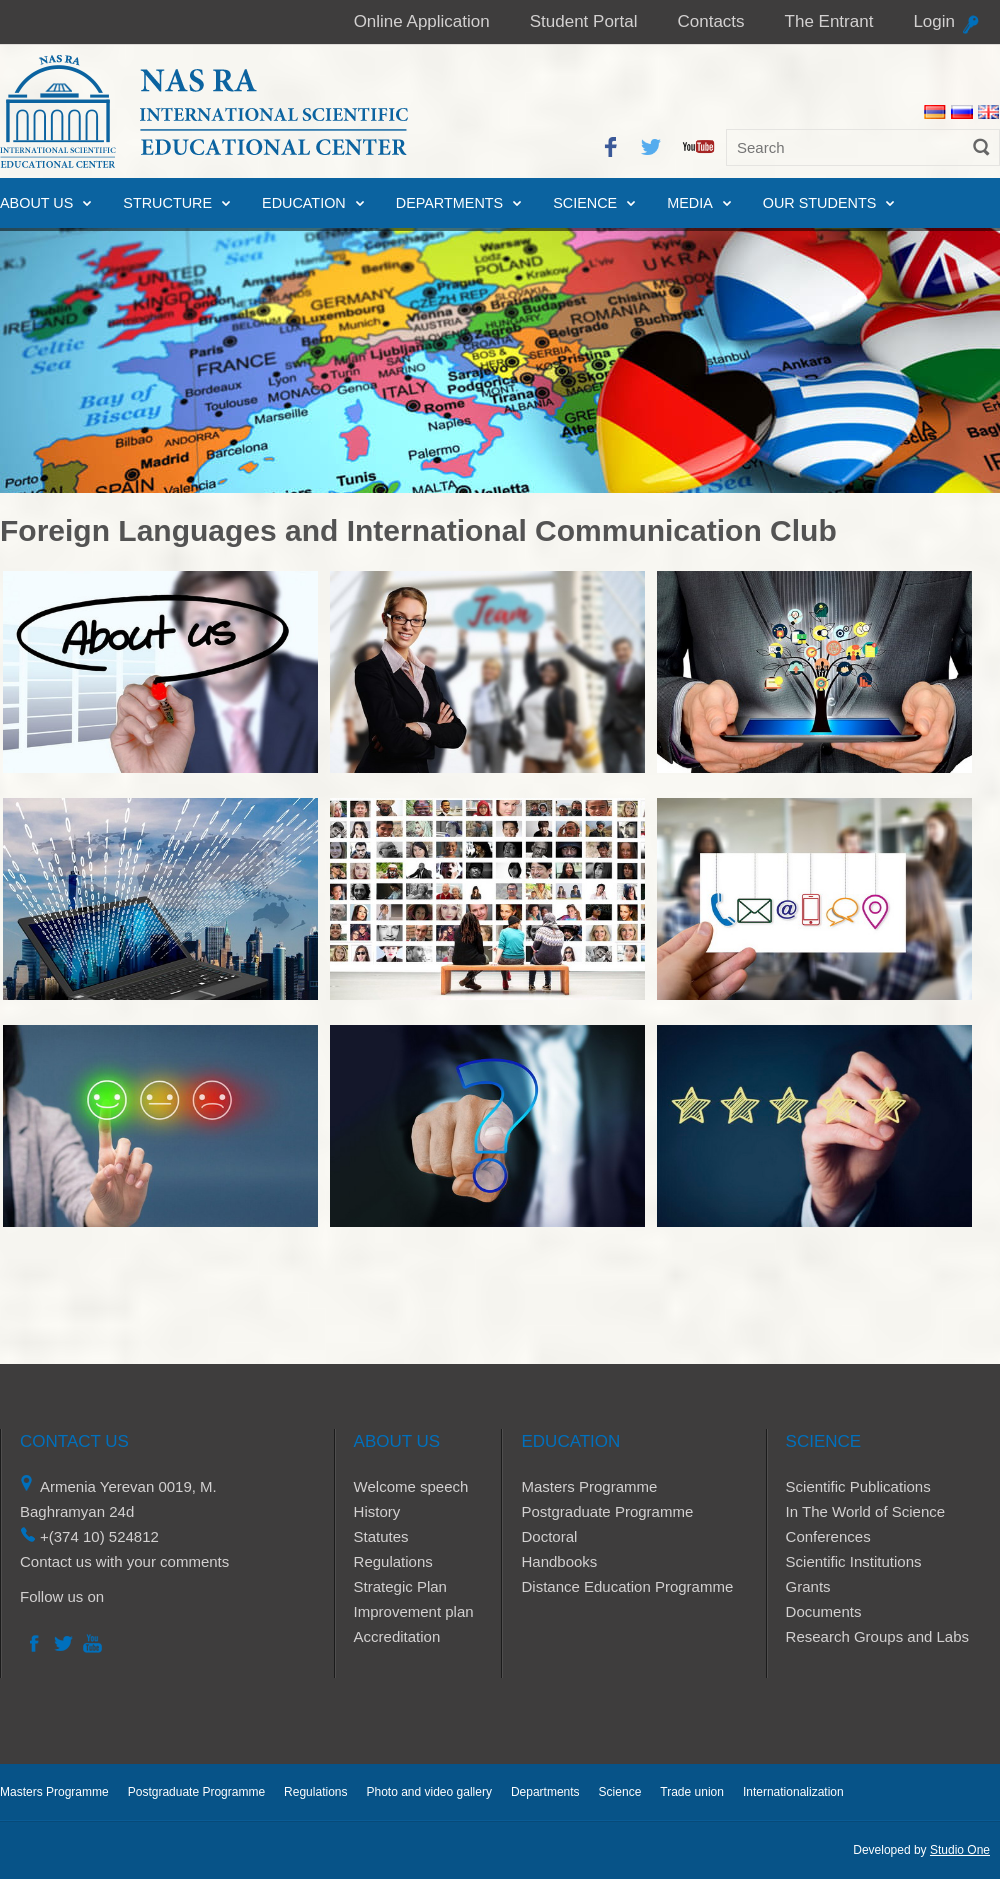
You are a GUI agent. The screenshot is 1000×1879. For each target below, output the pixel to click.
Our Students (820, 203)
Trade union (692, 1792)
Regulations (393, 1561)
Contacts (710, 21)
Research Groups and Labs (877, 1636)
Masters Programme (589, 1486)
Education (304, 203)
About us (36, 203)
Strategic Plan (400, 1586)
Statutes (381, 1536)
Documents (824, 1611)
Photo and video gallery (428, 1792)
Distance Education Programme (627, 1586)
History (377, 1511)
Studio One (960, 1850)
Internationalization (793, 1792)
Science (585, 203)
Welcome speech (411, 1486)
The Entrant (829, 21)
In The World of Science (866, 1511)
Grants (808, 1586)
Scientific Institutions (854, 1561)
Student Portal (584, 21)
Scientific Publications (858, 1486)
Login (934, 21)
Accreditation (397, 1636)
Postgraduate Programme (607, 1511)
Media (690, 203)
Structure (167, 203)
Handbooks (559, 1561)
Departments (449, 203)
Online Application (422, 21)
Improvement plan (414, 1611)
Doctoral (549, 1536)
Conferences (828, 1536)
